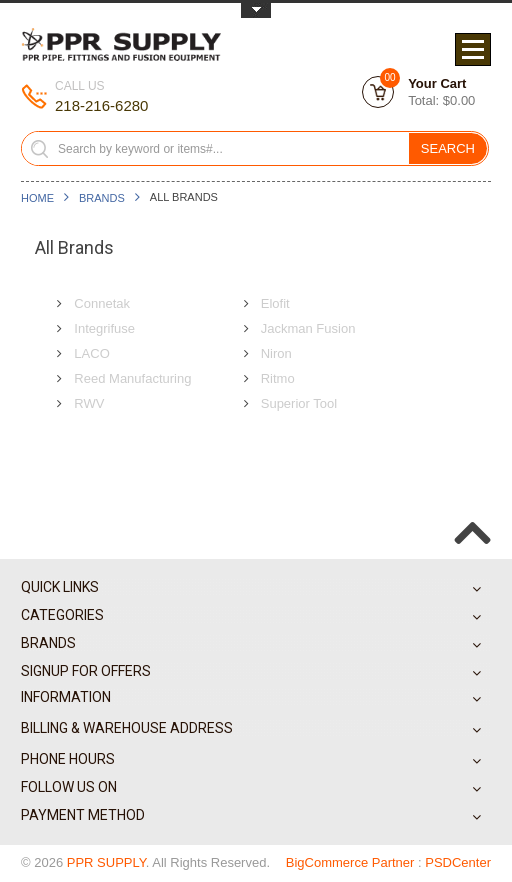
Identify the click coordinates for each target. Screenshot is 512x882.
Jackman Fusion (308, 328)
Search (448, 148)
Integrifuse (104, 328)
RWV (89, 403)
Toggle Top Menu (256, 10)
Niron (276, 353)
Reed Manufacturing (132, 378)
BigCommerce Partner (350, 862)
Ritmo (278, 378)
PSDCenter (458, 862)
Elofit (275, 303)
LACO (91, 353)
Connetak (102, 303)
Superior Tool (299, 403)
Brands (102, 198)
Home (37, 198)
